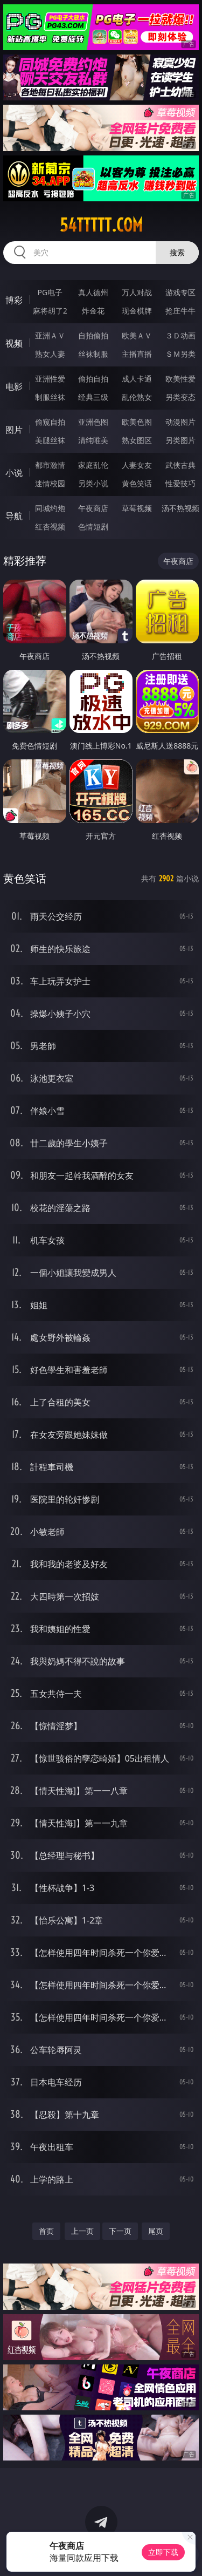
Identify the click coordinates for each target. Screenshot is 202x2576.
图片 (14, 430)
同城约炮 (50, 508)
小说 (14, 473)
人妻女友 (137, 465)
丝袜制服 (93, 354)
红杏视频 (50, 526)
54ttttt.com (101, 225)
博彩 (14, 300)
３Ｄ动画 (180, 335)
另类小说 (93, 483)
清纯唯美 (93, 440)
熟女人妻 (50, 354)
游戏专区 (180, 292)
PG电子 (49, 292)
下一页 (120, 2231)
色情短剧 (93, 526)
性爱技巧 (180, 483)
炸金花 (93, 310)
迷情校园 (50, 483)
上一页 (82, 2231)
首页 (46, 2231)
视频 (14, 343)
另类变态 (180, 397)
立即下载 (163, 2552)
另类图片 (180, 440)
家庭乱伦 (93, 465)
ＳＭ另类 (180, 354)
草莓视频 (137, 508)
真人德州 (93, 292)
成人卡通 (137, 378)
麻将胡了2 (50, 310)
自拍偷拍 (93, 335)
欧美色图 (137, 422)
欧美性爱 (180, 378)
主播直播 (137, 354)
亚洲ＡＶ (50, 335)
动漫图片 (180, 422)
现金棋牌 (137, 310)
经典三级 (93, 397)
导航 (14, 516)
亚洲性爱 (50, 378)
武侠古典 (180, 465)
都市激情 (50, 465)
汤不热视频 (180, 508)
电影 (14, 386)
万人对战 (137, 292)
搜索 (177, 252)
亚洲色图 (93, 422)
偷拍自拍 (93, 378)
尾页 (155, 2231)
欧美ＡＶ (137, 335)
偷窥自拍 (50, 422)
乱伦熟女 (137, 397)
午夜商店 (93, 508)
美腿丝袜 (50, 440)
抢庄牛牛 (180, 310)
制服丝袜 (50, 397)
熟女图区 (137, 440)
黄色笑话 (137, 483)
